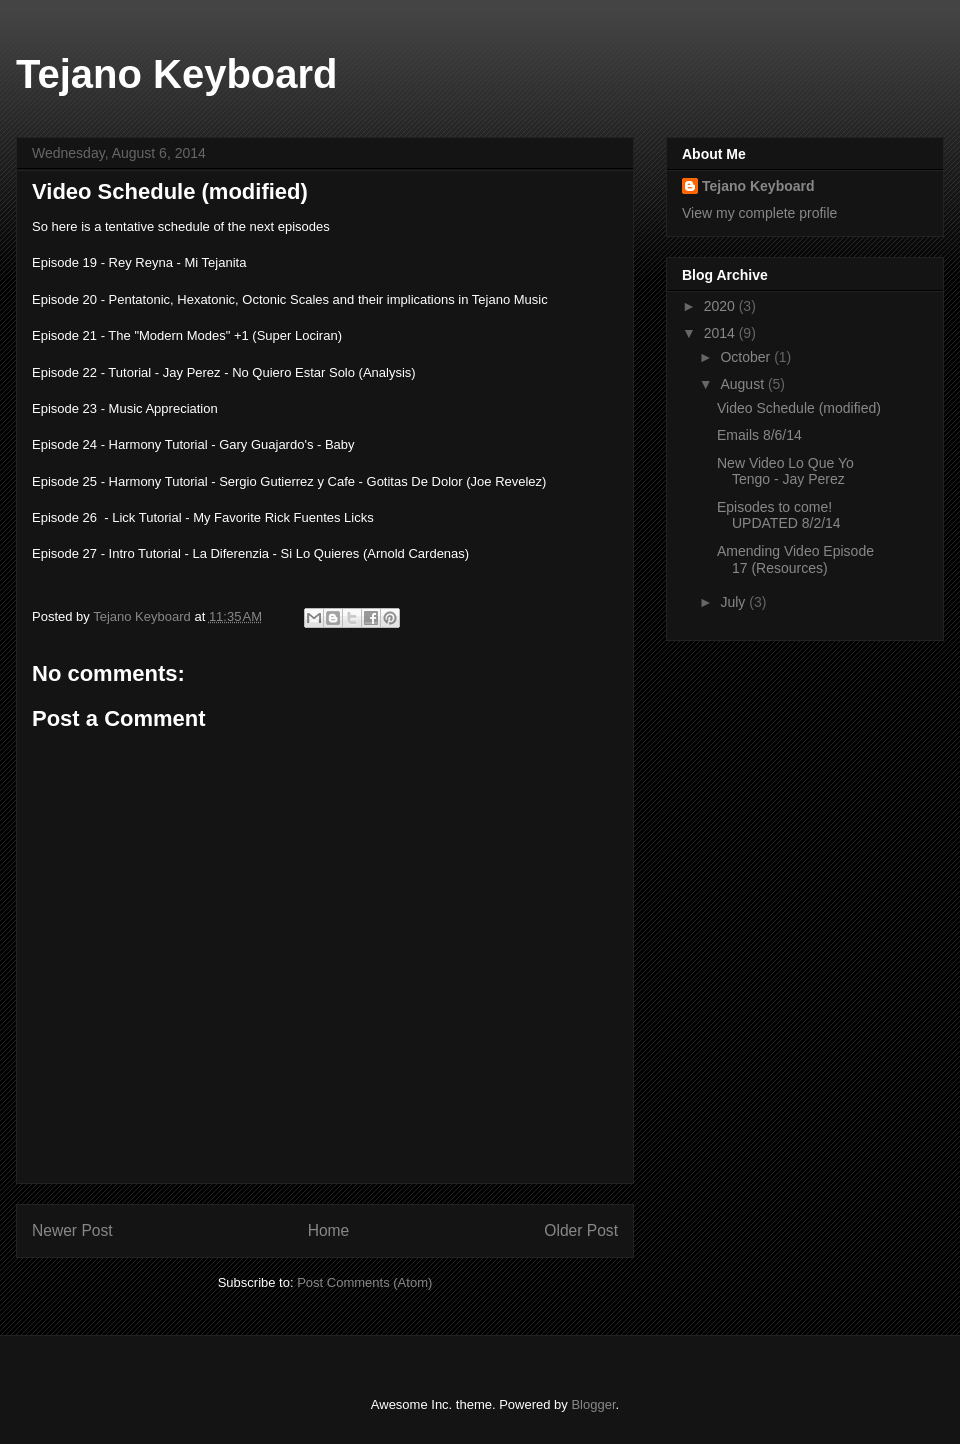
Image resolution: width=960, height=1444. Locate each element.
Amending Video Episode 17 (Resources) (795, 559)
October (747, 357)
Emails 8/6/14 (759, 435)
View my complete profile (759, 213)
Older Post (581, 1230)
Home (329, 1230)
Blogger (593, 1404)
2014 (721, 333)
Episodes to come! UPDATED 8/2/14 (779, 515)
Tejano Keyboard (177, 74)
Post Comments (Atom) (364, 1282)
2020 (721, 306)
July (734, 602)
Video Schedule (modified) (799, 408)
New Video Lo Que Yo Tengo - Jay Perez (785, 471)
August (743, 384)
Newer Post (72, 1230)
